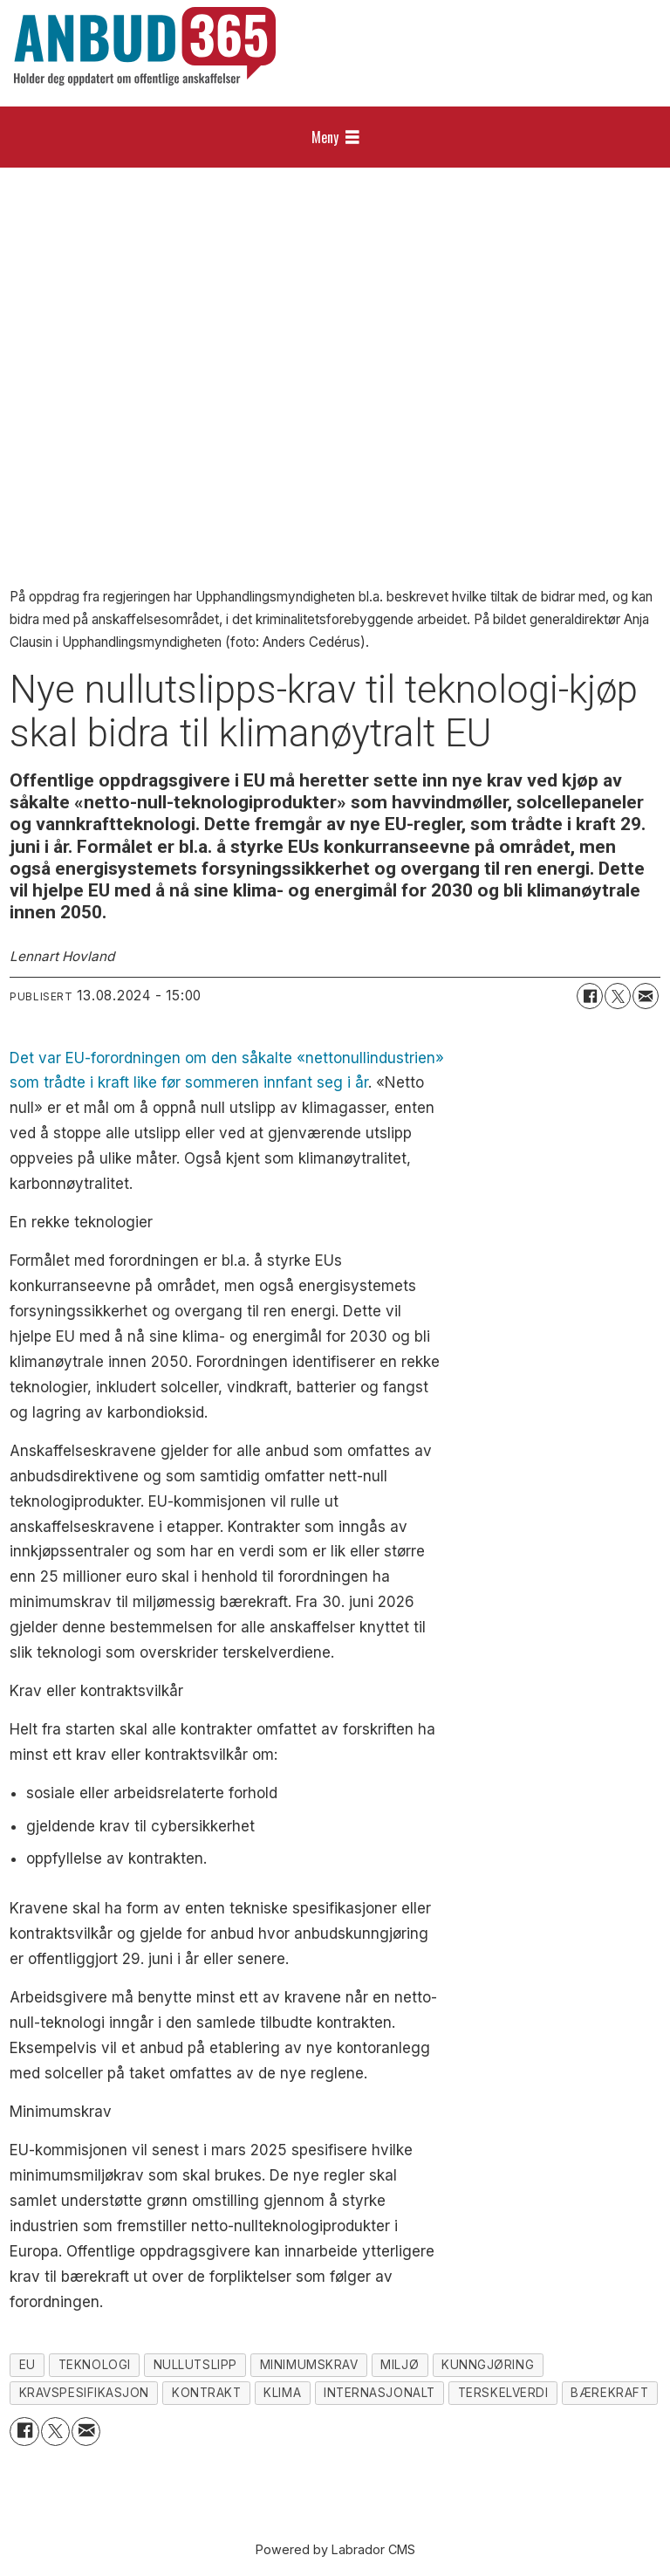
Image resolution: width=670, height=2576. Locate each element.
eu (27, 2365)
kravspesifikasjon (84, 2393)
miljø (399, 2365)
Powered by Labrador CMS (335, 2549)
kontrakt (206, 2393)
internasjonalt (379, 2393)
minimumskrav (309, 2365)
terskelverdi (503, 2393)
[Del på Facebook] (590, 996)
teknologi (94, 2365)
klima (282, 2393)
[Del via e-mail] (645, 996)
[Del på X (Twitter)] (618, 996)
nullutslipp (195, 2365)
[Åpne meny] (335, 137)
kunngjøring (487, 2365)
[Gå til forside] (145, 46)
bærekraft (609, 2393)
